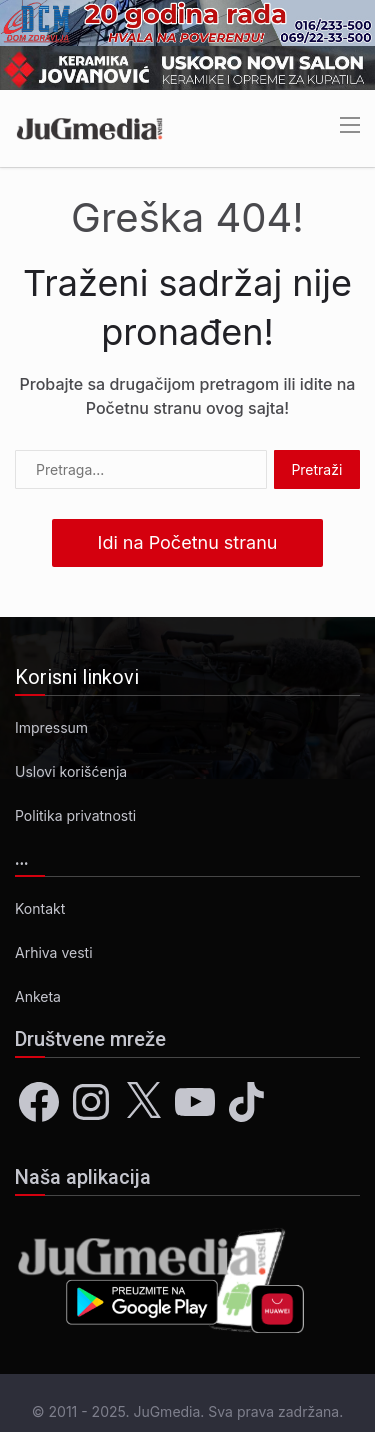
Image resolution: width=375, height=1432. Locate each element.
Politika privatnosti (75, 815)
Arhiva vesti (54, 952)
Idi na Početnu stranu (188, 542)
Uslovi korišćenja (71, 771)
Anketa (38, 996)
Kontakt (40, 908)
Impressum (51, 727)
